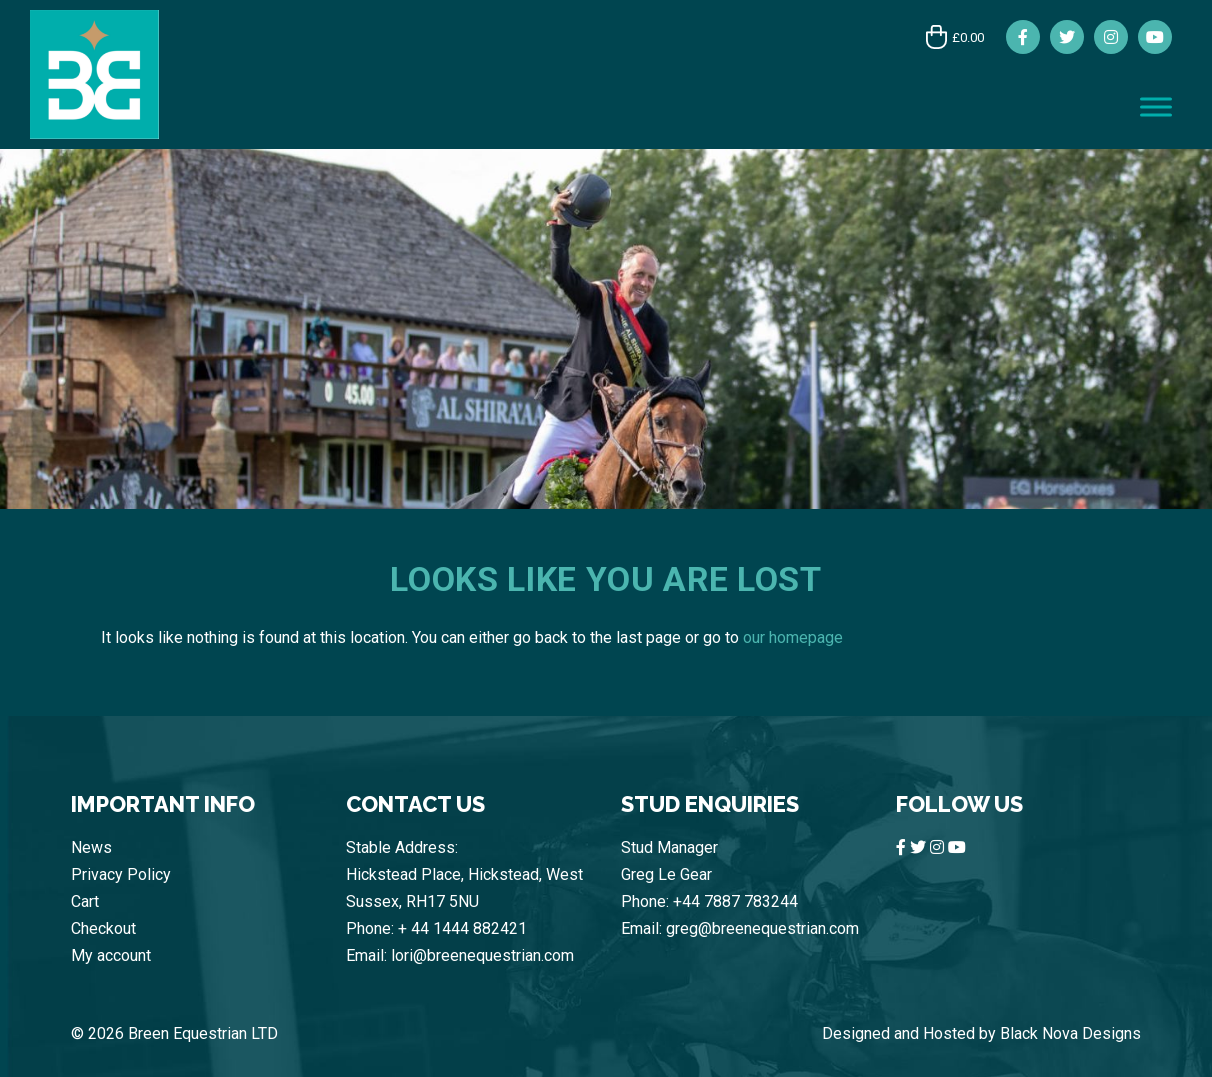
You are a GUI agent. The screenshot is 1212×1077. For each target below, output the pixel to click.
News (91, 847)
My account (111, 955)
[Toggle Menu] (1156, 106)
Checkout (103, 928)
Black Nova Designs (1070, 1033)
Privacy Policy (121, 874)
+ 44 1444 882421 (462, 928)
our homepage (793, 637)
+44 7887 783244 (735, 901)
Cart (85, 901)
